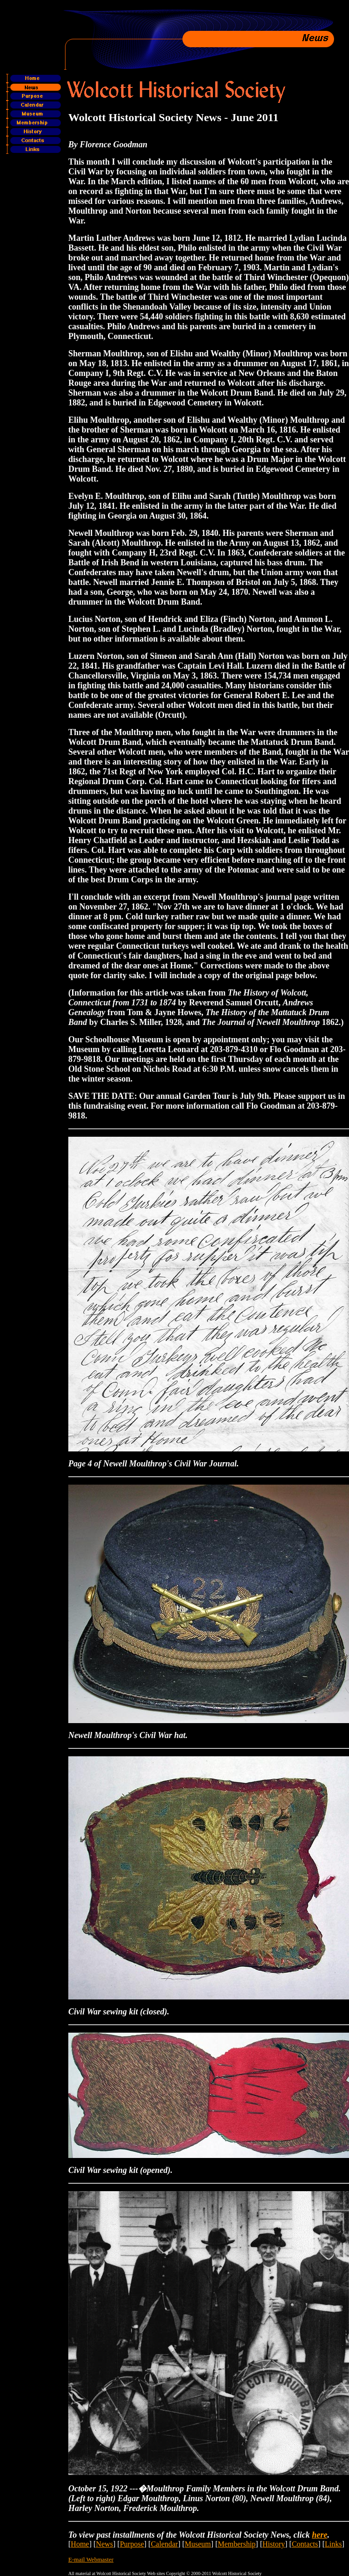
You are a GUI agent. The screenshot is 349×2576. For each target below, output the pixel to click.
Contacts (305, 2544)
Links (333, 2544)
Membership (236, 2544)
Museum (198, 2544)
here (319, 2535)
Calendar (164, 2544)
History (273, 2544)
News (104, 2544)
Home (80, 2544)
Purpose (132, 2544)
